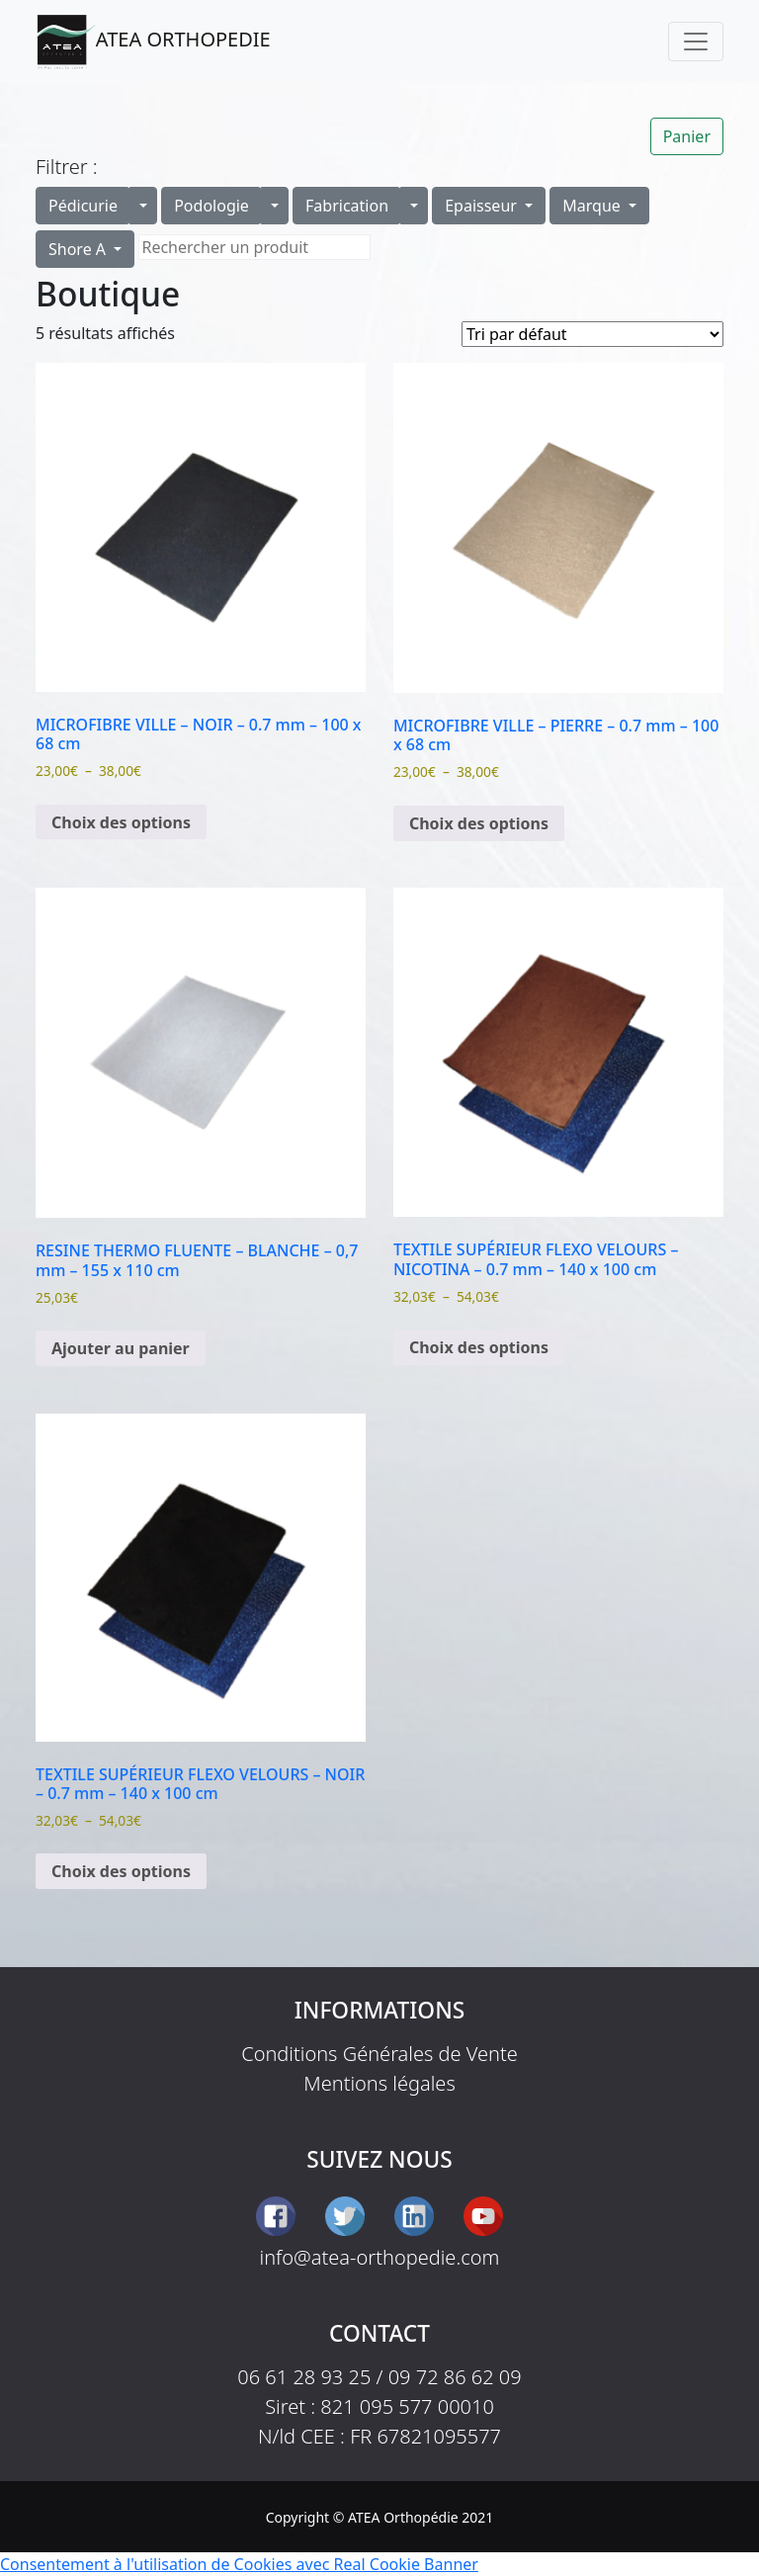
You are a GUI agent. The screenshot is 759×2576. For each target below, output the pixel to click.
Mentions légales (379, 2083)
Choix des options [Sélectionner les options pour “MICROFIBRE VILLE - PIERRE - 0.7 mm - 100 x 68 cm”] (478, 823)
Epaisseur (483, 205)
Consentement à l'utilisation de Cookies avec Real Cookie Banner (239, 2564)
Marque (593, 205)
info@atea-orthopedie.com (380, 2257)
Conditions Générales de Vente (379, 2053)
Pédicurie (83, 205)
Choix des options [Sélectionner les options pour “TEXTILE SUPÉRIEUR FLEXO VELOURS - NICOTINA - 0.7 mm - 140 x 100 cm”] (478, 1347)
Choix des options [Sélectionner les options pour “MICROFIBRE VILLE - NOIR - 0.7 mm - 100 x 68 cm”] (121, 822)
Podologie (211, 205)
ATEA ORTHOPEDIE (153, 41)
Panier (687, 136)
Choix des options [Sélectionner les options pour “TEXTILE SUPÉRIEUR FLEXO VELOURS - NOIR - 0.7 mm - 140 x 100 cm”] (121, 1871)
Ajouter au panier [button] (120, 1348)
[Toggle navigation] (695, 41)
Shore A (79, 249)
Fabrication (346, 205)
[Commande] (592, 334)
